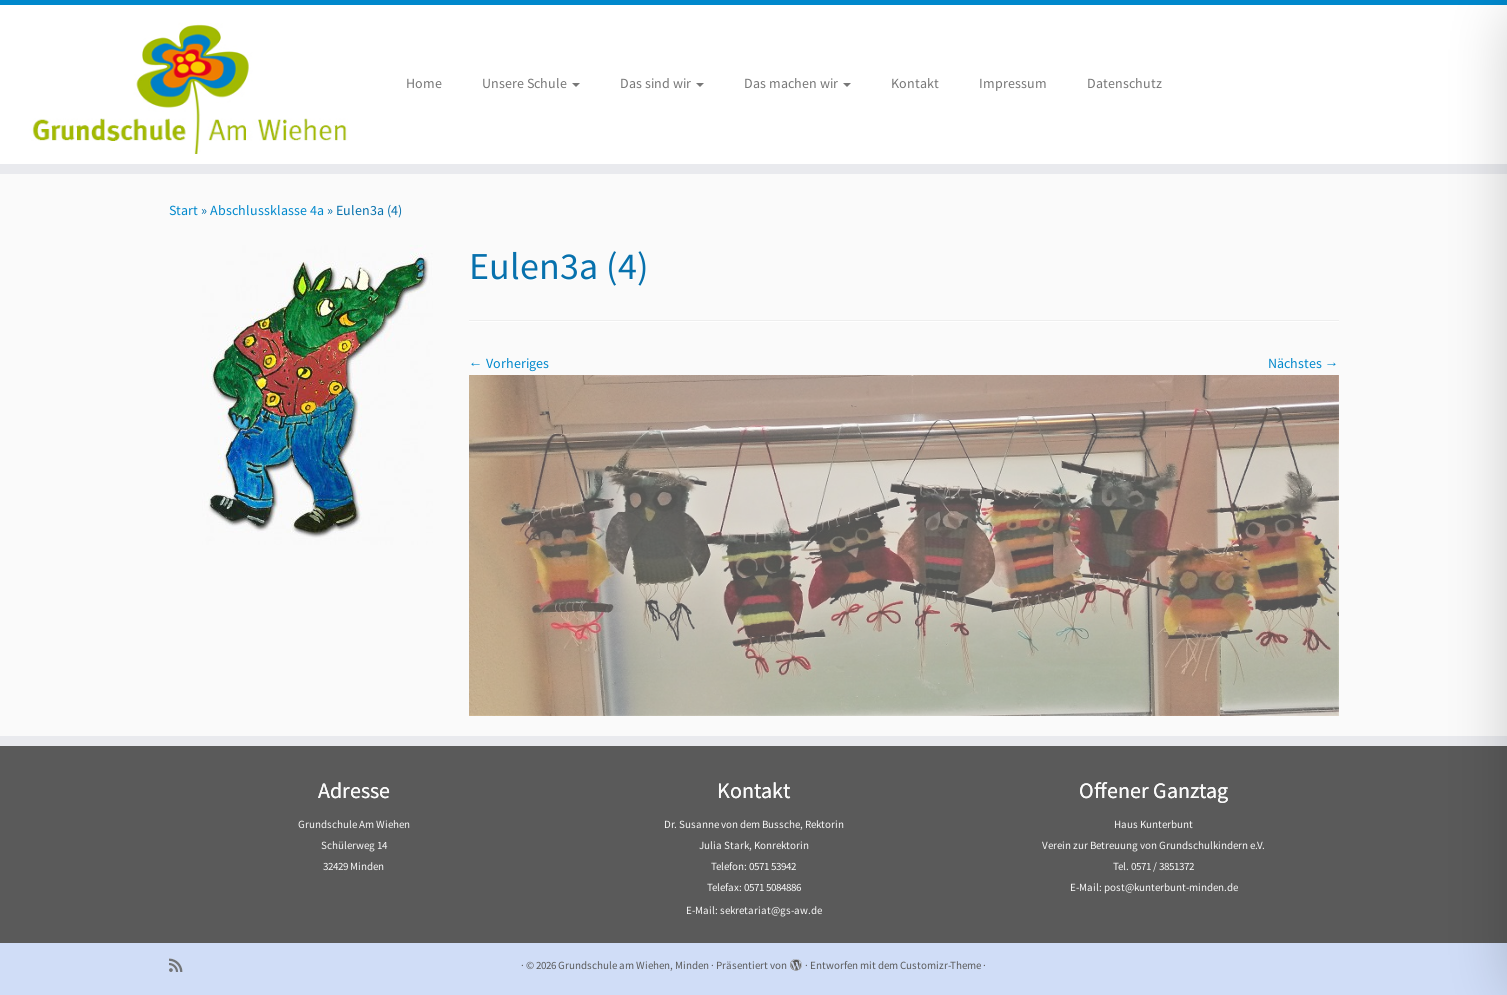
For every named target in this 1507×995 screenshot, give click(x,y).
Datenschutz (1124, 83)
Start (183, 210)
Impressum (1013, 83)
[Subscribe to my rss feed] (182, 965)
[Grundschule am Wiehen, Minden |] (174, 84)
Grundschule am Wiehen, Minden (633, 965)
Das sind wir (662, 83)
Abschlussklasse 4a (267, 210)
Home (424, 83)
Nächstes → (1303, 363)
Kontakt (915, 83)
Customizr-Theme (940, 965)
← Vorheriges (509, 363)
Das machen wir (797, 83)
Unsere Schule (531, 83)
